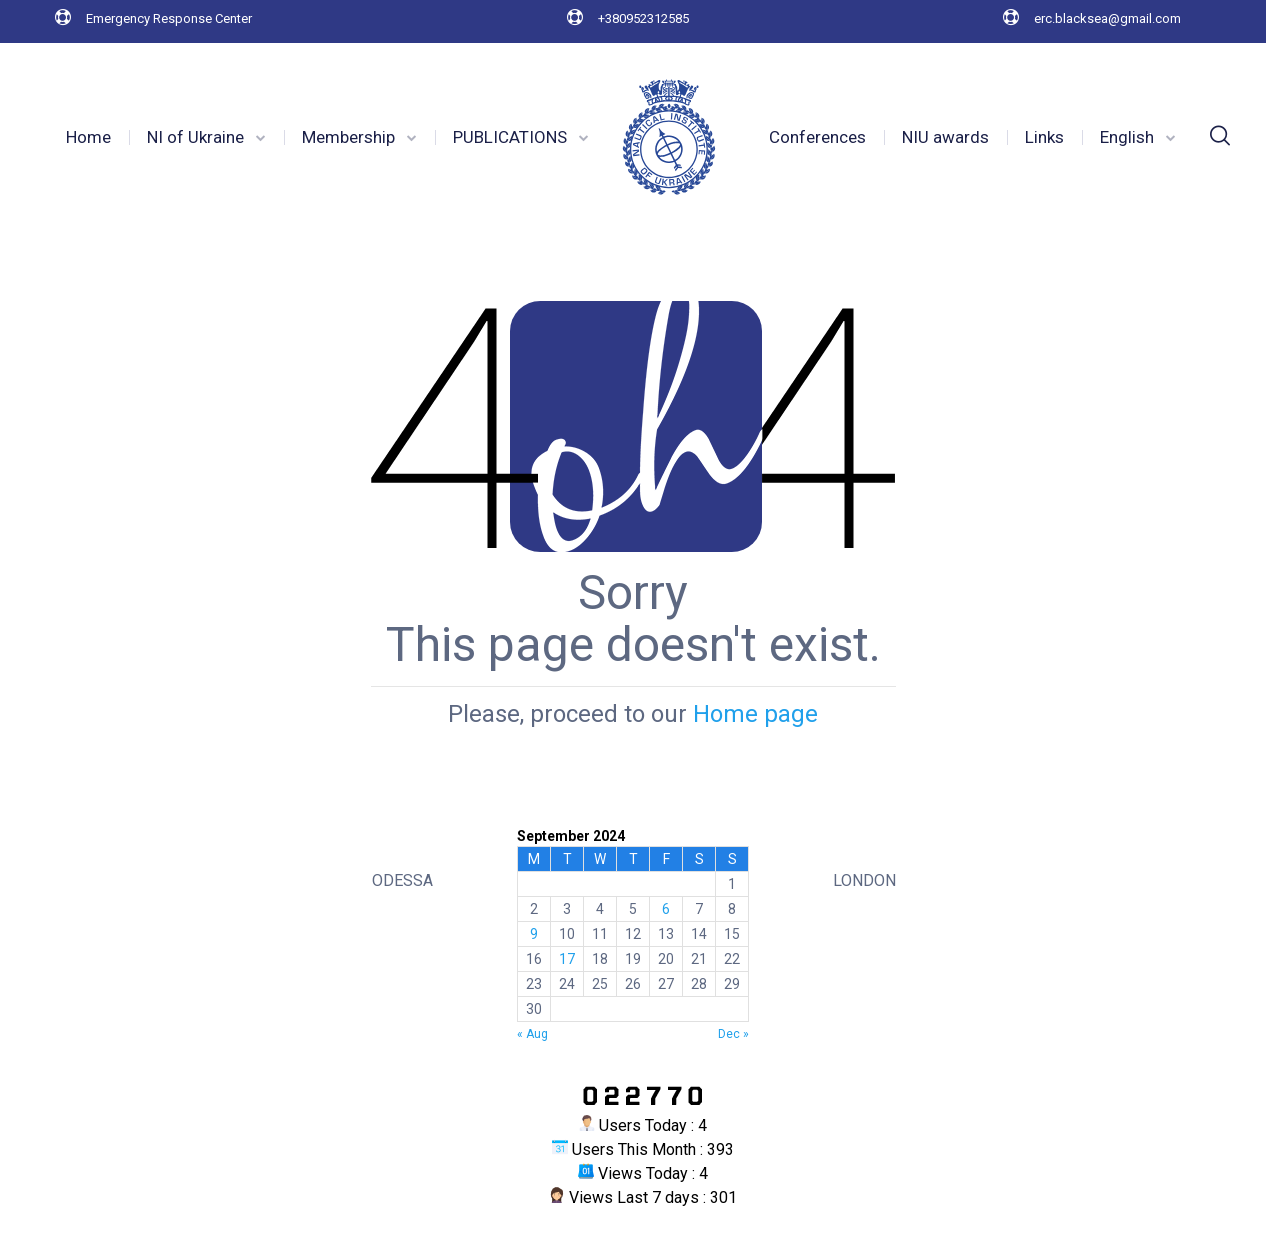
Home (88, 137)
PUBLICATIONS (510, 137)
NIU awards (945, 137)
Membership (348, 137)
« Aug (532, 1034)
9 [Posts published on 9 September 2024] (534, 934)
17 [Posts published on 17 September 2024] (567, 959)
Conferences (817, 137)
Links (1044, 137)
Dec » (733, 1034)
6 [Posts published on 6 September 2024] (666, 909)
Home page (755, 714)
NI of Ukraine (195, 137)
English (1127, 137)
